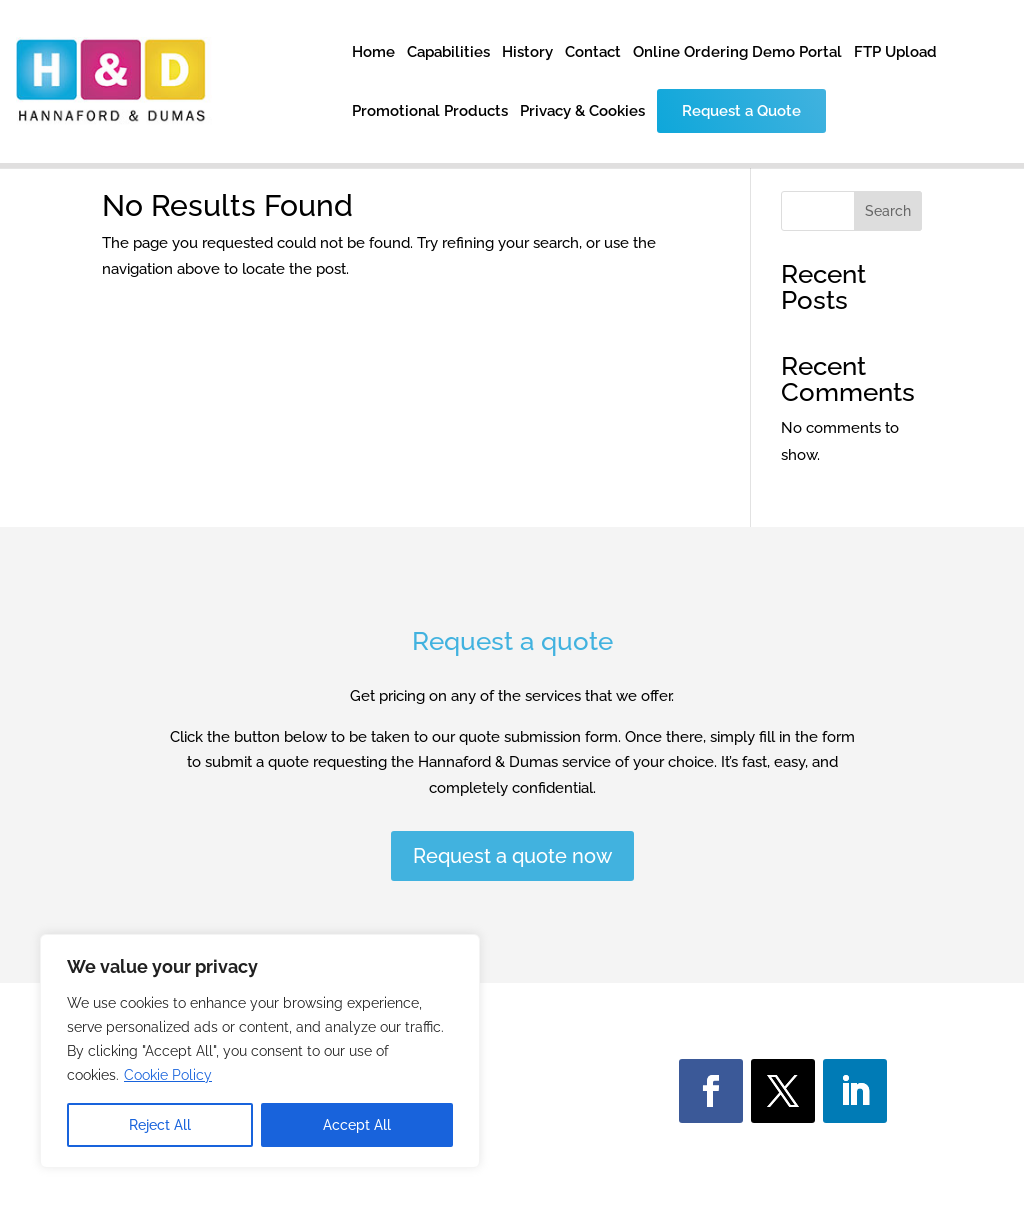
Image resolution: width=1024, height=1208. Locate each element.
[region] (260, 1051)
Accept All (357, 1125)
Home (373, 53)
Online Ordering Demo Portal (737, 53)
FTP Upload (895, 53)
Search (888, 211)
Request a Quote (741, 111)
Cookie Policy (168, 1075)
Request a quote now (512, 856)
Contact (593, 53)
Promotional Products (430, 112)
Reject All (160, 1125)
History (527, 53)
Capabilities (448, 53)
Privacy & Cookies (582, 112)
